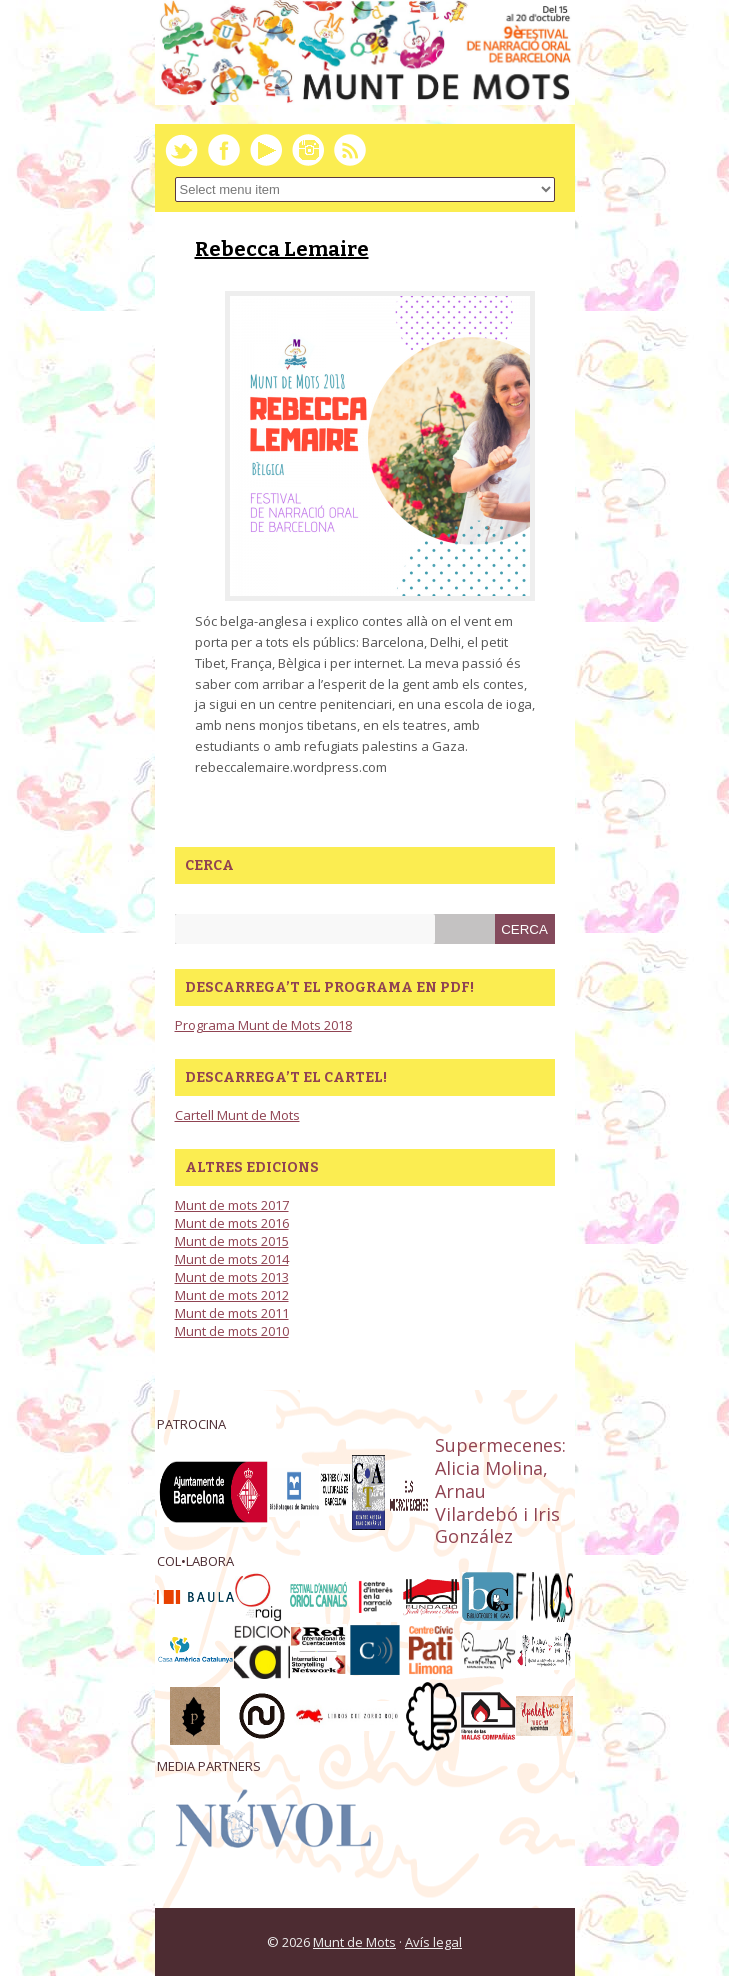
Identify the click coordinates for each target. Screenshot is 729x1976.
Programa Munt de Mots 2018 (263, 1025)
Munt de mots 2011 (232, 1313)
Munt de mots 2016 (232, 1223)
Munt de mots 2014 (232, 1259)
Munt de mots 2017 (232, 1205)
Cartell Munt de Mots (237, 1115)
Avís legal (433, 1942)
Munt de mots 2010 (232, 1331)
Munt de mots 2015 (232, 1241)
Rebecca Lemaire (282, 249)
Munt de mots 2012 (232, 1295)
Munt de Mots (354, 1942)
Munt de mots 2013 (232, 1277)
